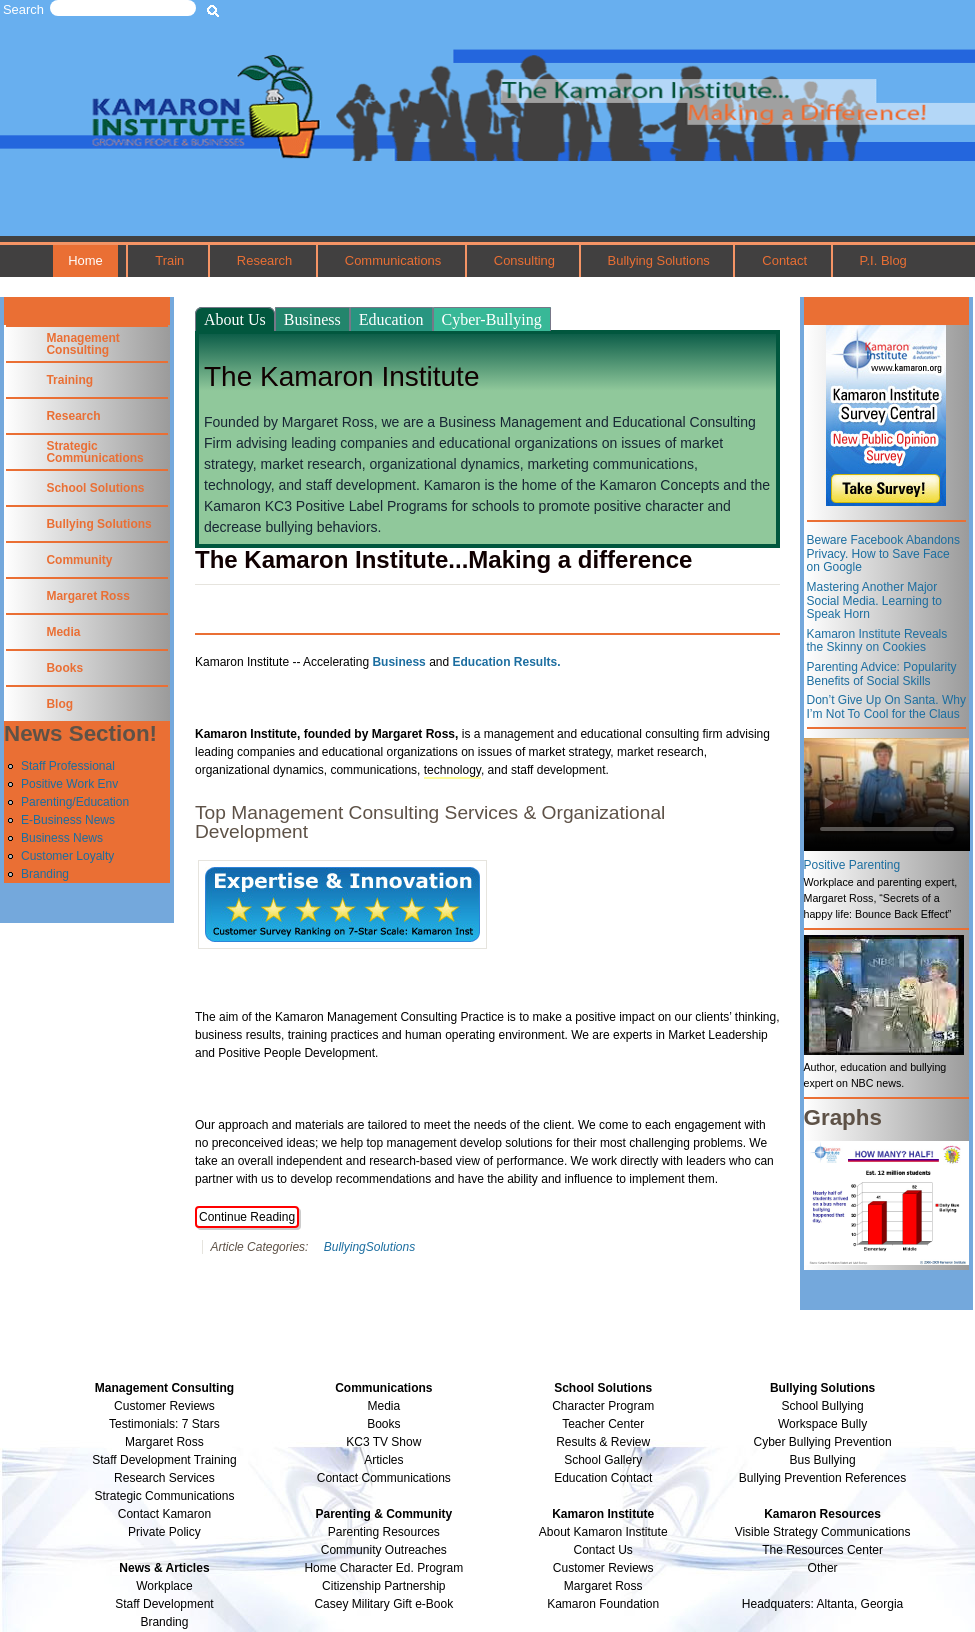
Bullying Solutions (659, 260)
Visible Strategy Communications (823, 1532)
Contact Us (603, 1550)
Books (64, 668)
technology (452, 770)
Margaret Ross (87, 596)
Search (23, 9)
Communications (393, 260)
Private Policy (164, 1532)
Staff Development (164, 1604)
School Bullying (823, 1406)
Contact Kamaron (164, 1514)
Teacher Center (603, 1424)
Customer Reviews (603, 1568)
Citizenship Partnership (383, 1586)
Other (823, 1568)
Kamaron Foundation (603, 1604)
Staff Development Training (164, 1460)
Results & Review (603, 1442)
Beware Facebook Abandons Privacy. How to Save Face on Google (883, 553)
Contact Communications (384, 1478)
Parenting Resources (384, 1532)
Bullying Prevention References (822, 1478)
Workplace (164, 1586)
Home (85, 260)
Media (63, 632)
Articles (383, 1460)
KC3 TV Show (383, 1442)
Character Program (603, 1406)
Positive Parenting (852, 865)
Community (79, 560)
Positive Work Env (69, 784)
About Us (235, 319)
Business (312, 319)
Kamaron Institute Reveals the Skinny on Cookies (877, 641)
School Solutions (95, 488)
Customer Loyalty (67, 856)
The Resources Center (822, 1550)
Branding (45, 874)
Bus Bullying (823, 1460)
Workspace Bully (822, 1424)
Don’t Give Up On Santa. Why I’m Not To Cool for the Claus (886, 707)
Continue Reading (247, 1217)
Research (264, 260)
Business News (62, 838)
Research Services (164, 1478)
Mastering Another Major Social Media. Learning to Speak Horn (874, 600)
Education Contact (603, 1478)
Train (169, 260)
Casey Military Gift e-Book (383, 1604)
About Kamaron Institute (603, 1532)
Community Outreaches (384, 1550)
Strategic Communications (94, 452)
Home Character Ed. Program (383, 1568)
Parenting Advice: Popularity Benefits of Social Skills (882, 674)
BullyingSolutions (369, 1247)
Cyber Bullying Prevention (823, 1442)
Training (69, 380)
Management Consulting (82, 344)
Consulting (524, 260)
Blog (59, 704)
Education (391, 319)
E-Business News (68, 820)
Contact (784, 260)
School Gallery (603, 1460)
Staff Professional (68, 766)
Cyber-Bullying (492, 319)
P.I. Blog (883, 260)
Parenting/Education (75, 802)
